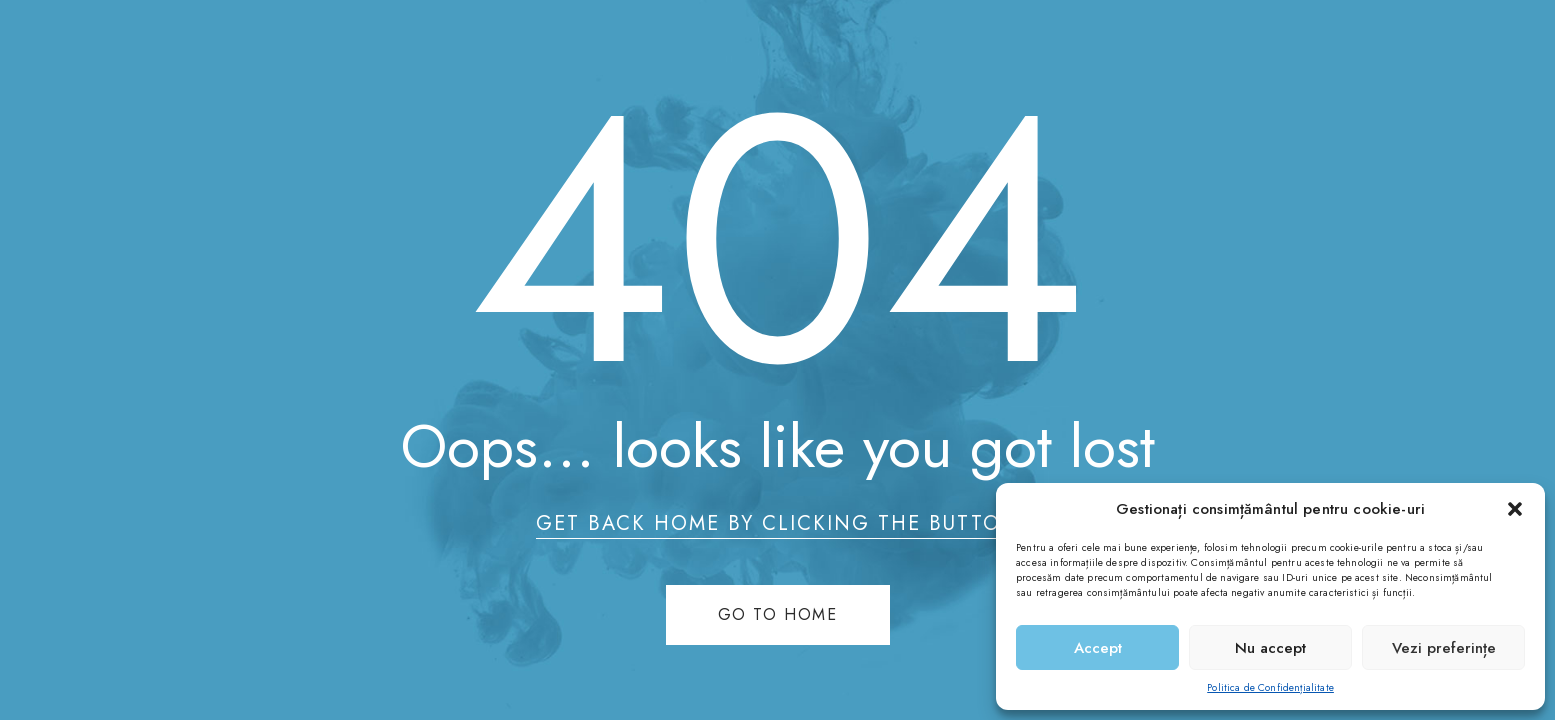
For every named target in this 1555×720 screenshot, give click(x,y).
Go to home (778, 614)
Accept (1098, 648)
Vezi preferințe (1444, 648)
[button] (1515, 509)
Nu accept (1270, 648)
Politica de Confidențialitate (1270, 687)
